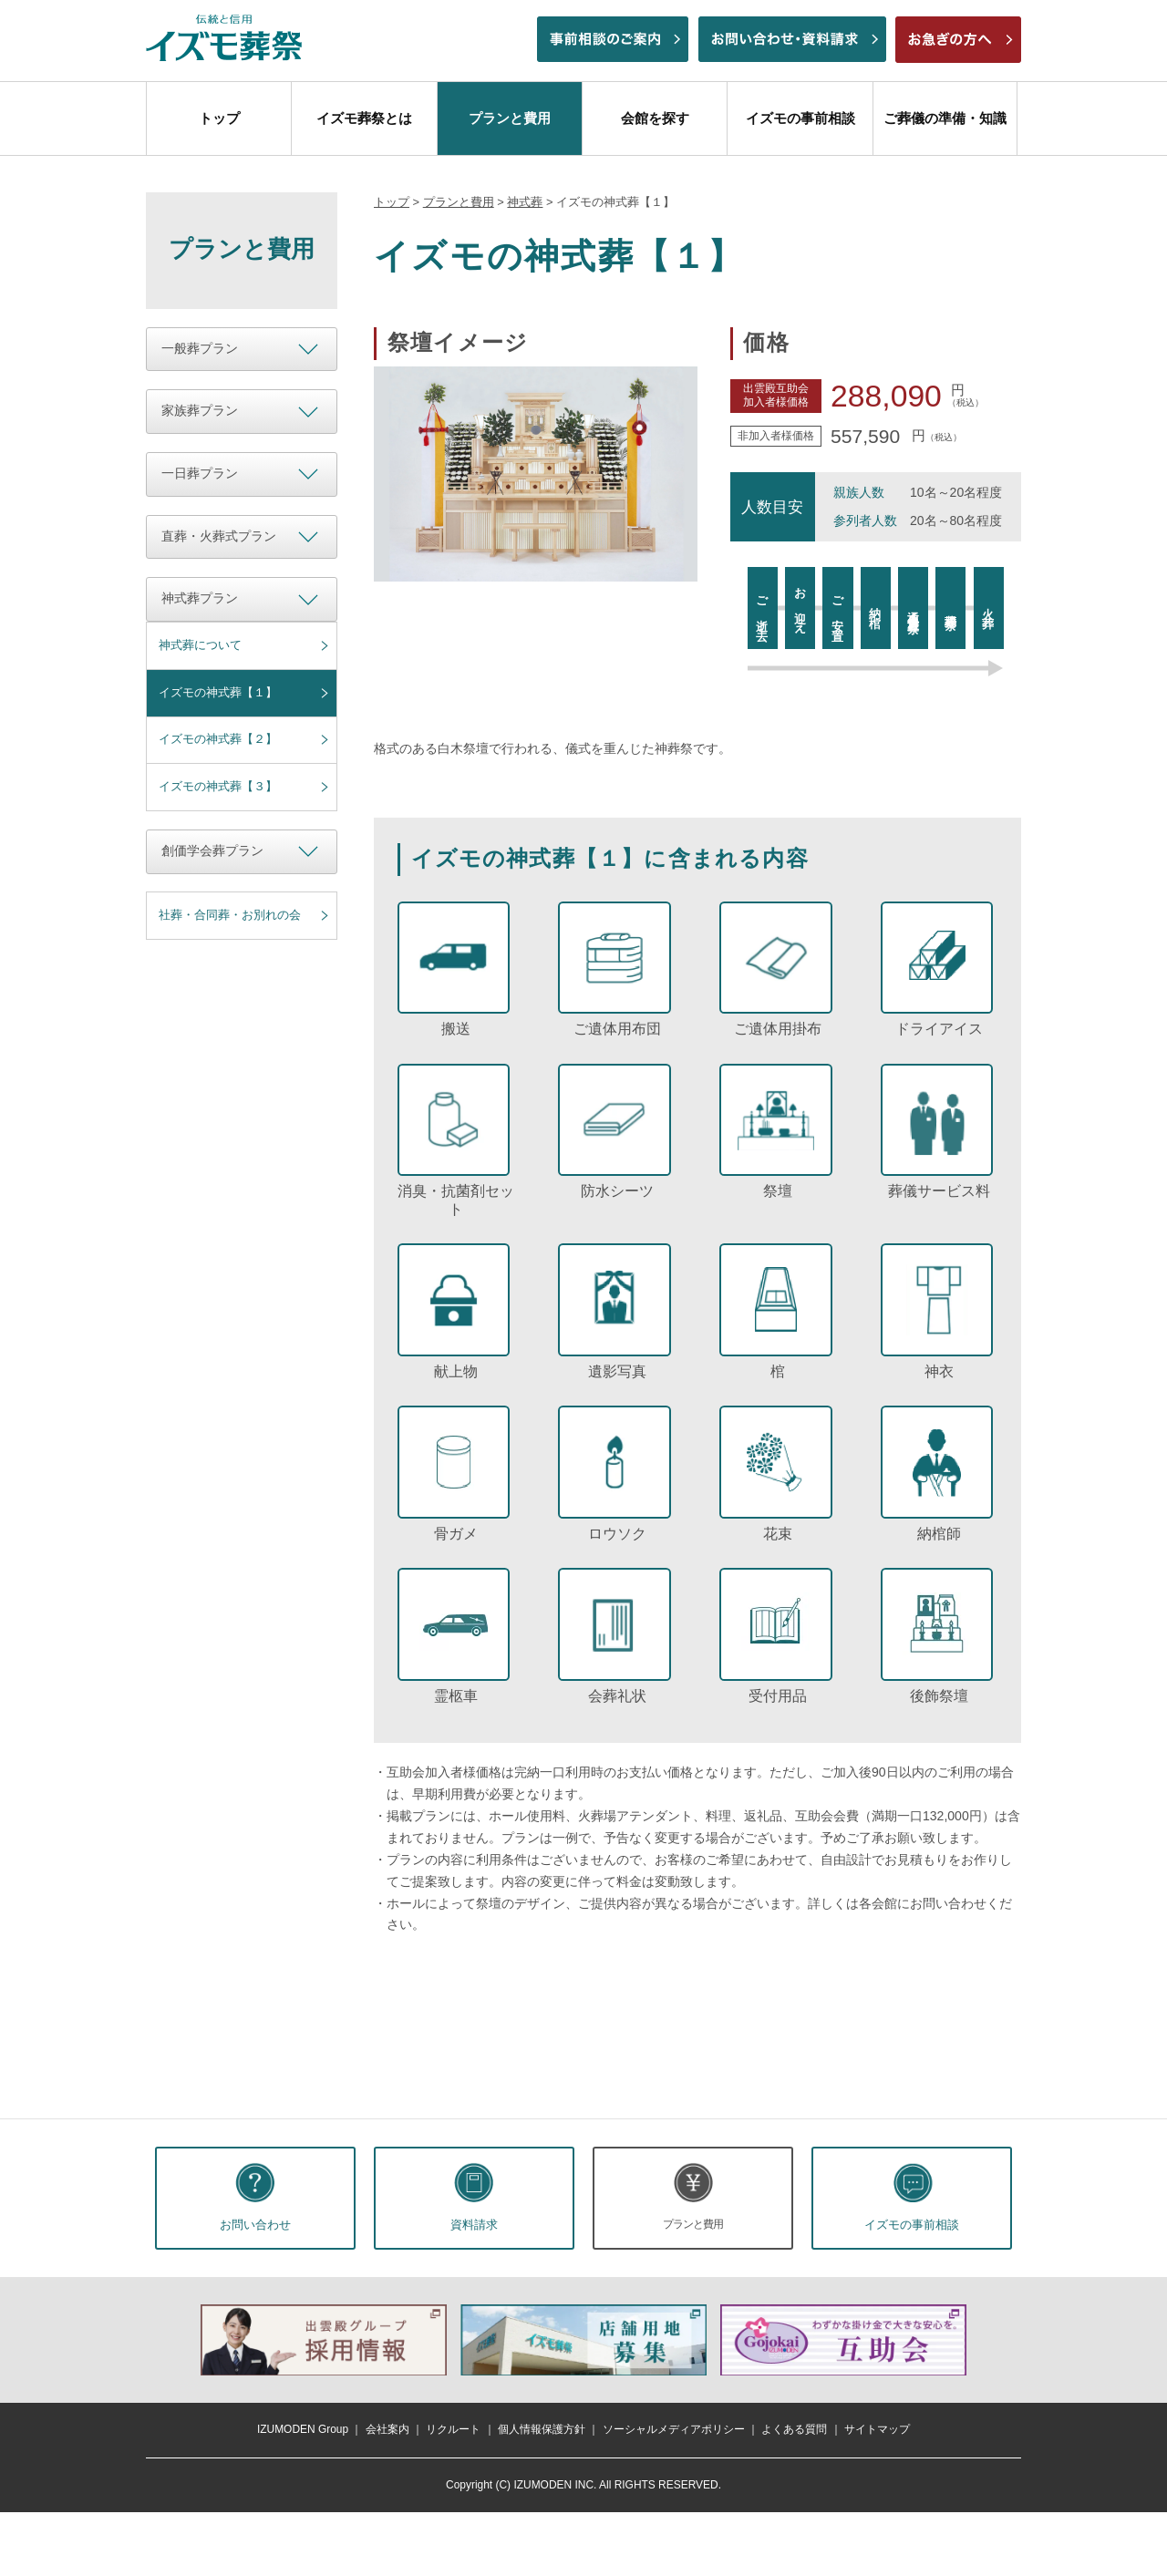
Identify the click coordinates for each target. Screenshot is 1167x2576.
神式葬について (200, 645)
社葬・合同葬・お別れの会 (230, 915)
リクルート (453, 2429)
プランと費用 (510, 118)
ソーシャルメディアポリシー (674, 2429)
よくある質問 (794, 2429)
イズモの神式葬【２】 (218, 739)
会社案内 (387, 2429)
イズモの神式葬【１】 (218, 692)
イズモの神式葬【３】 (218, 786)
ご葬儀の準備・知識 (945, 118)
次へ (989, 2339)
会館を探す (655, 118)
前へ (177, 2339)
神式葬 (524, 202)
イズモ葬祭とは (364, 118)
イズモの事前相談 (800, 118)
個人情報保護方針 (541, 2429)
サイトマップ (877, 2429)
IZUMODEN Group (302, 2429)
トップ (219, 118)
